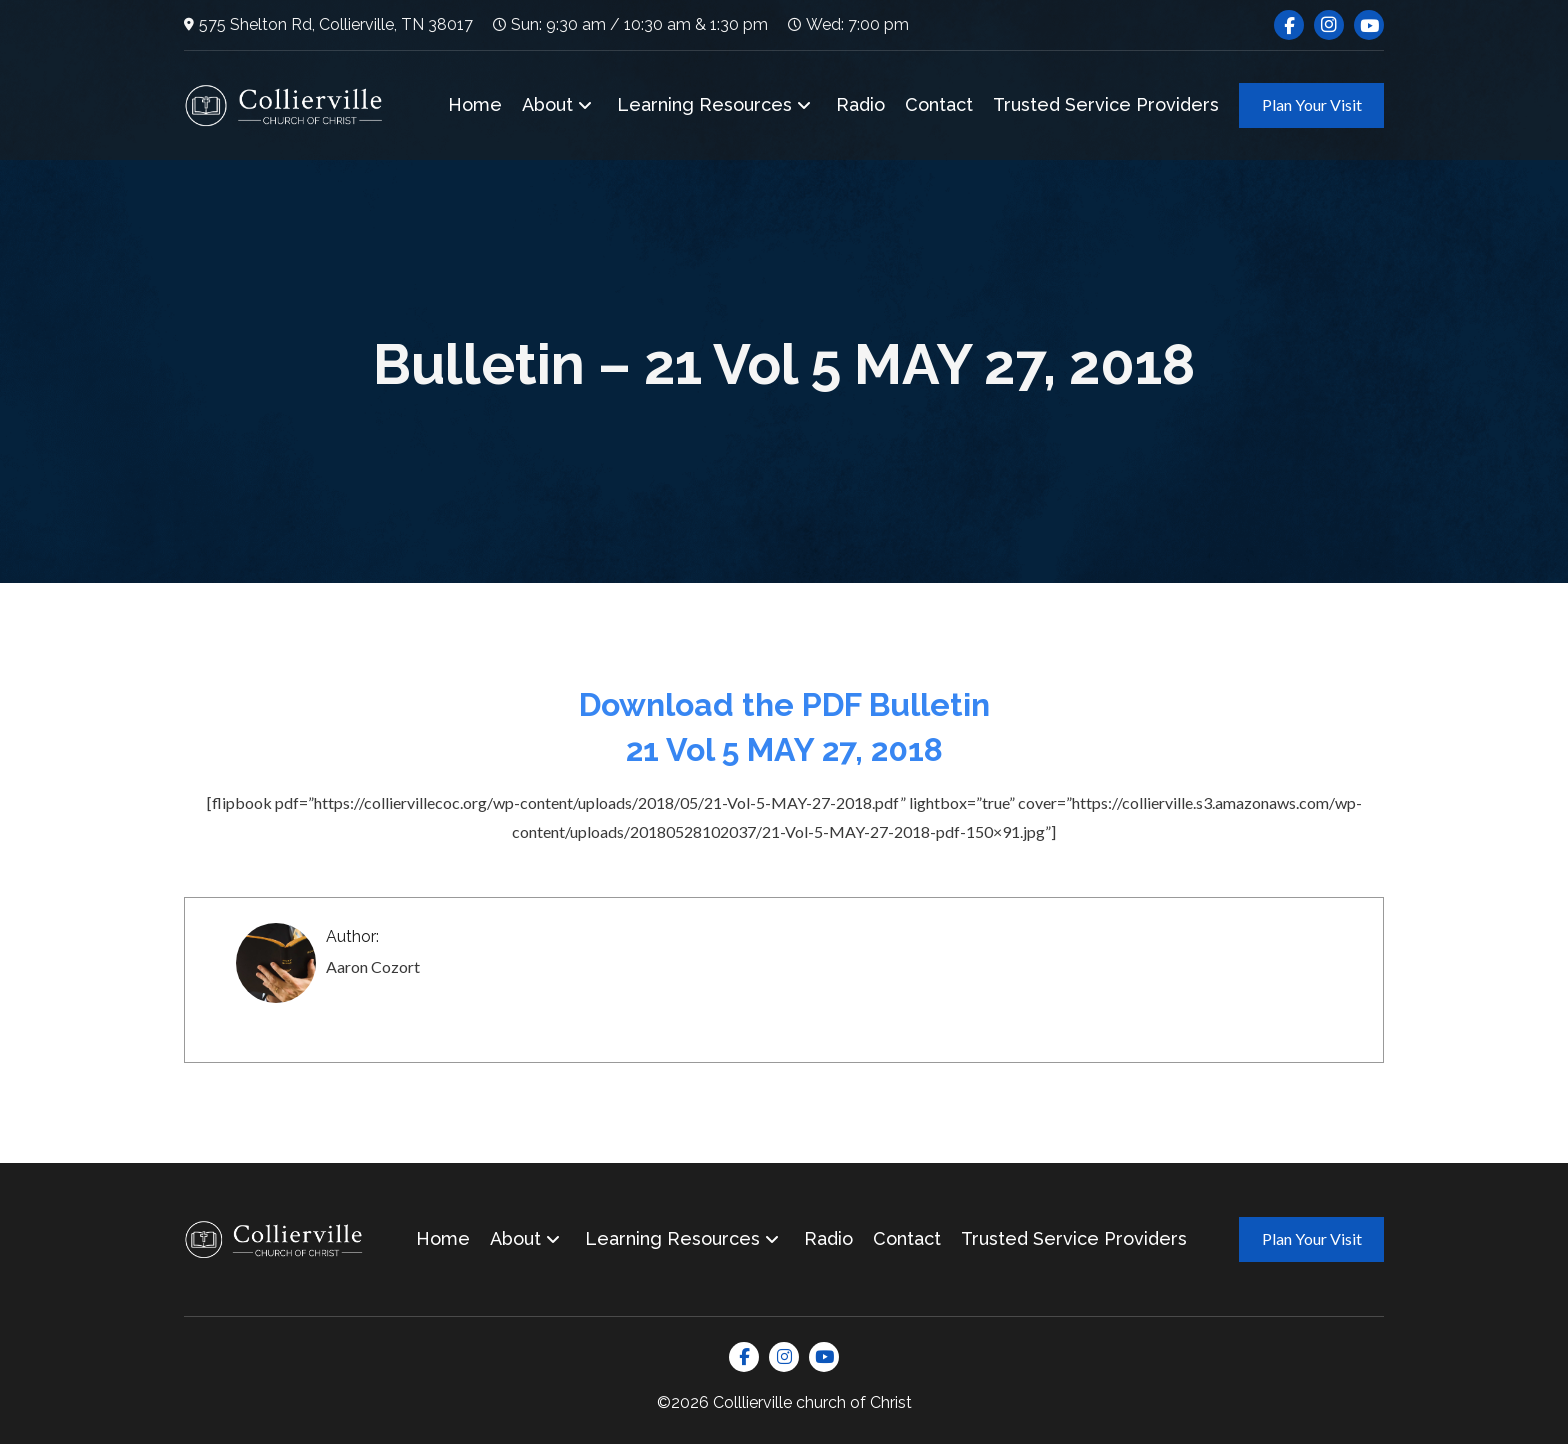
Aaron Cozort (373, 966)
